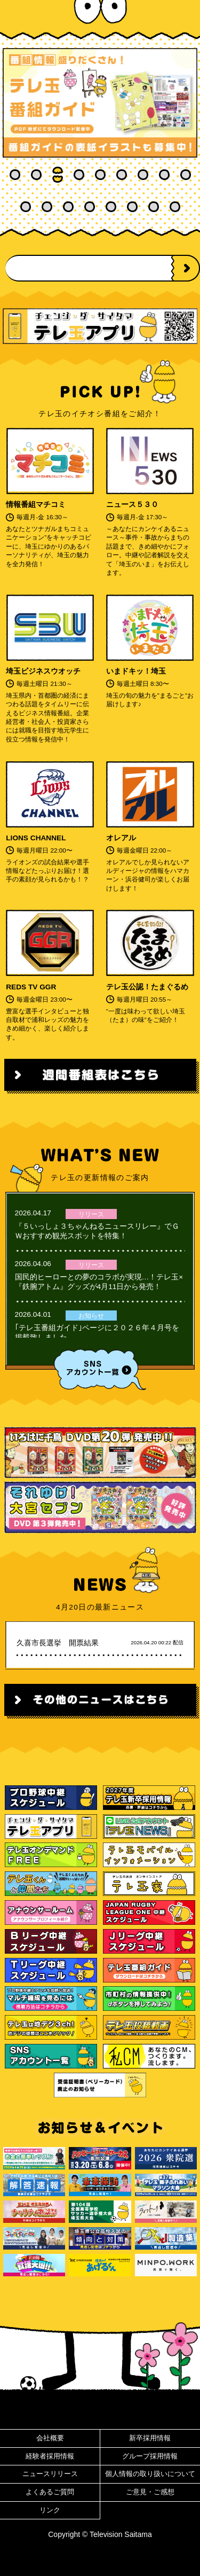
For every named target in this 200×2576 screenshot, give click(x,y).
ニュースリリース (50, 2474)
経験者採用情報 (50, 2456)
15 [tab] (132, 206)
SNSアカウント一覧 (100, 1369)
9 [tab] (185, 174)
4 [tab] (79, 174)
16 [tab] (153, 206)
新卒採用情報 (150, 2438)
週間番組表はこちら (100, 1075)
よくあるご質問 (50, 2492)
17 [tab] (175, 206)
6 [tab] (121, 174)
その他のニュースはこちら (100, 1700)
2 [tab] (36, 174)
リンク (49, 2510)
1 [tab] (15, 174)
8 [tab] (164, 174)
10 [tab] (25, 206)
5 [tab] (100, 174)
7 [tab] (143, 174)
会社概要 (50, 2438)
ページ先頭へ (100, 2410)
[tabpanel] (100, 103)
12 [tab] (68, 206)
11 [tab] (47, 206)
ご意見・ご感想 (150, 2492)
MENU (181, 16)
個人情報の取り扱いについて (150, 2474)
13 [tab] (89, 206)
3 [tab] (57, 174)
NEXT (186, 268)
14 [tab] (111, 206)
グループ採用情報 (150, 2456)
